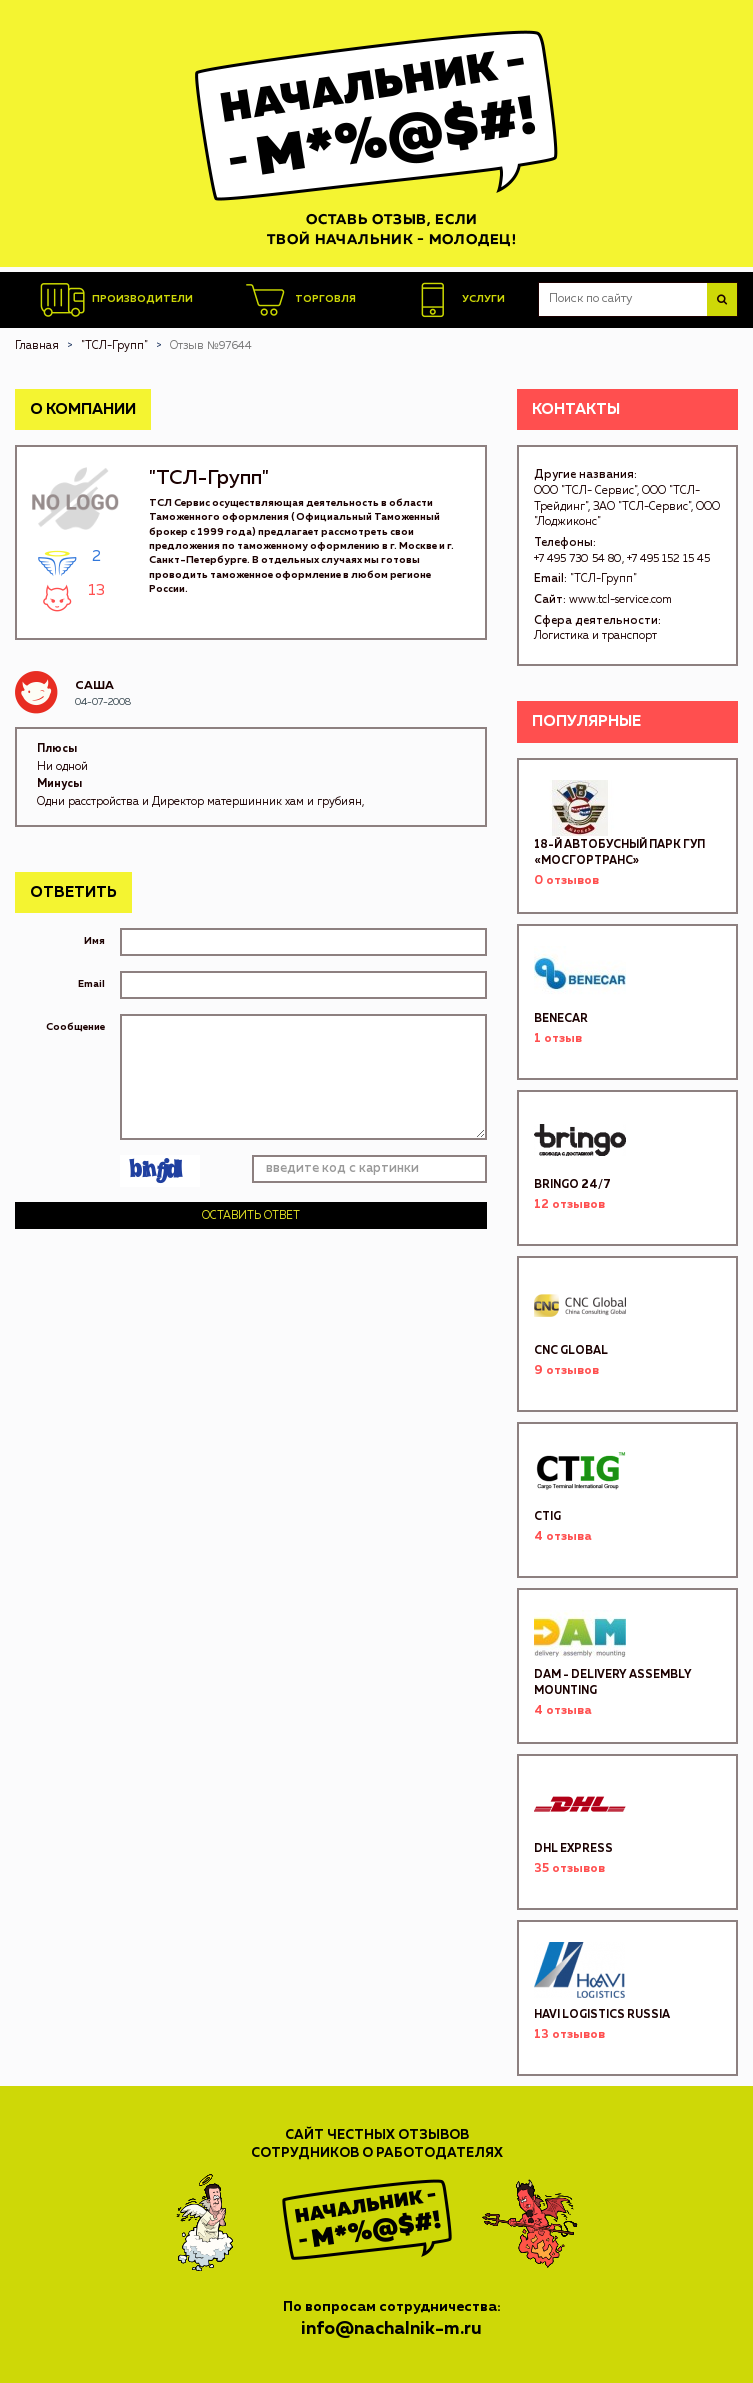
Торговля (299, 300)
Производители (116, 300)
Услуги (457, 300)
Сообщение (75, 1027)
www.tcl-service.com (620, 599)
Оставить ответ (251, 1215)
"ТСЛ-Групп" (603, 578)
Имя (94, 941)
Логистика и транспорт (595, 635)
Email (91, 984)
